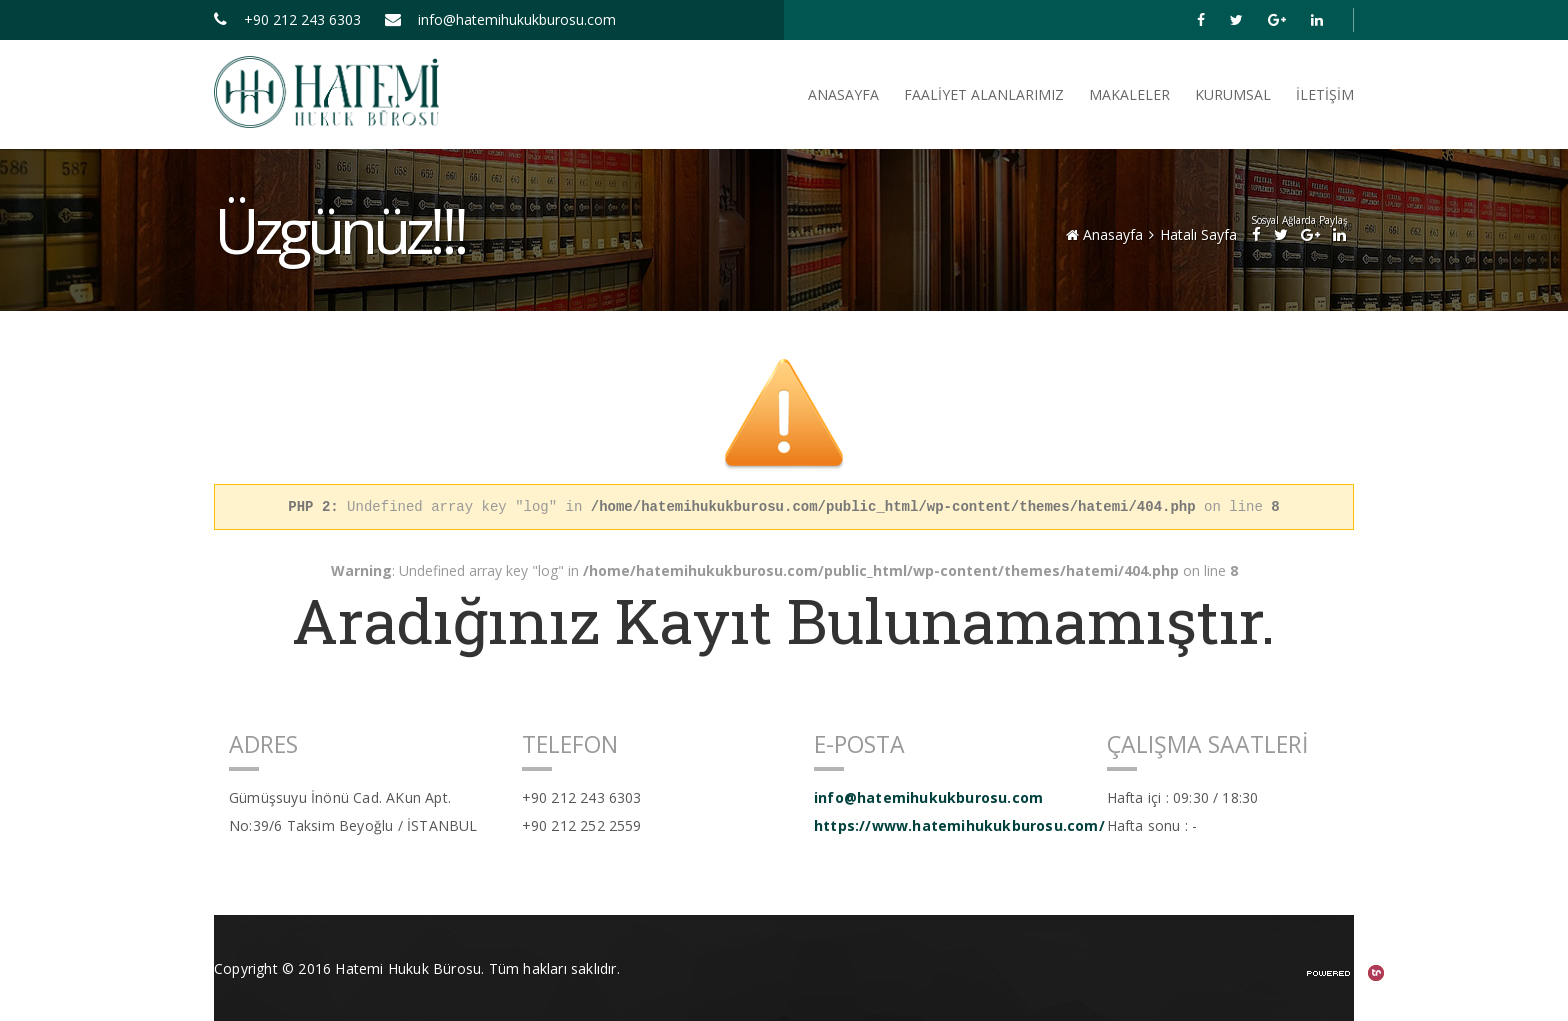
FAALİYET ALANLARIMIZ (984, 94)
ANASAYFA (843, 94)
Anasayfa (1104, 234)
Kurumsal (1233, 94)
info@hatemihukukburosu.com (500, 19)
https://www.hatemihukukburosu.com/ (945, 825)
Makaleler (1129, 94)
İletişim (1325, 94)
